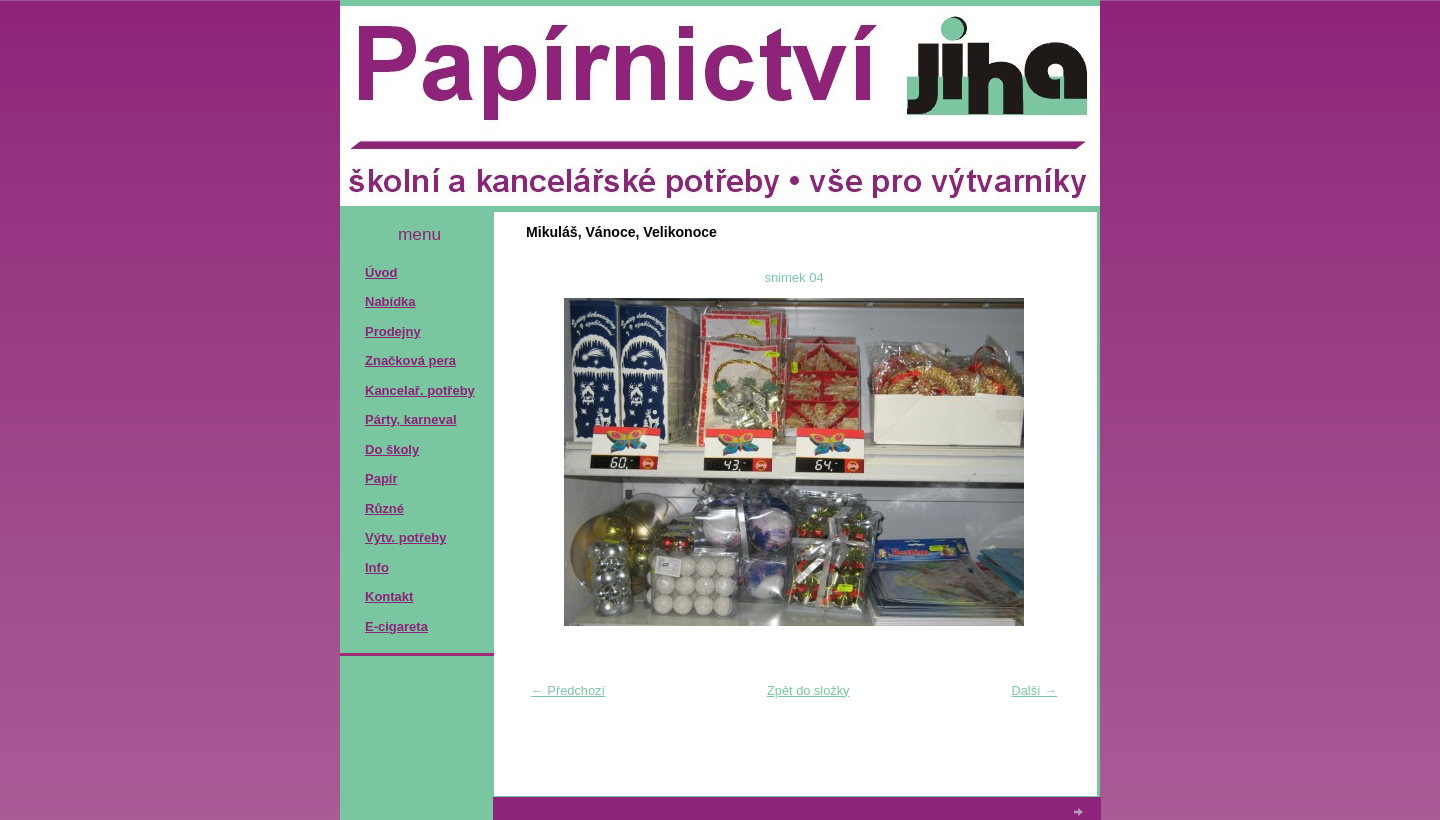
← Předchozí (568, 690)
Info (377, 567)
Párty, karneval (411, 419)
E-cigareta (396, 626)
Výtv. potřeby (405, 537)
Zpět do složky (808, 690)
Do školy (392, 449)
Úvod (381, 272)
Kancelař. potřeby (420, 390)
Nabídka (390, 301)
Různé (384, 508)
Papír (381, 478)
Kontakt (389, 596)
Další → (1034, 690)
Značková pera (410, 360)
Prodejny (393, 331)
